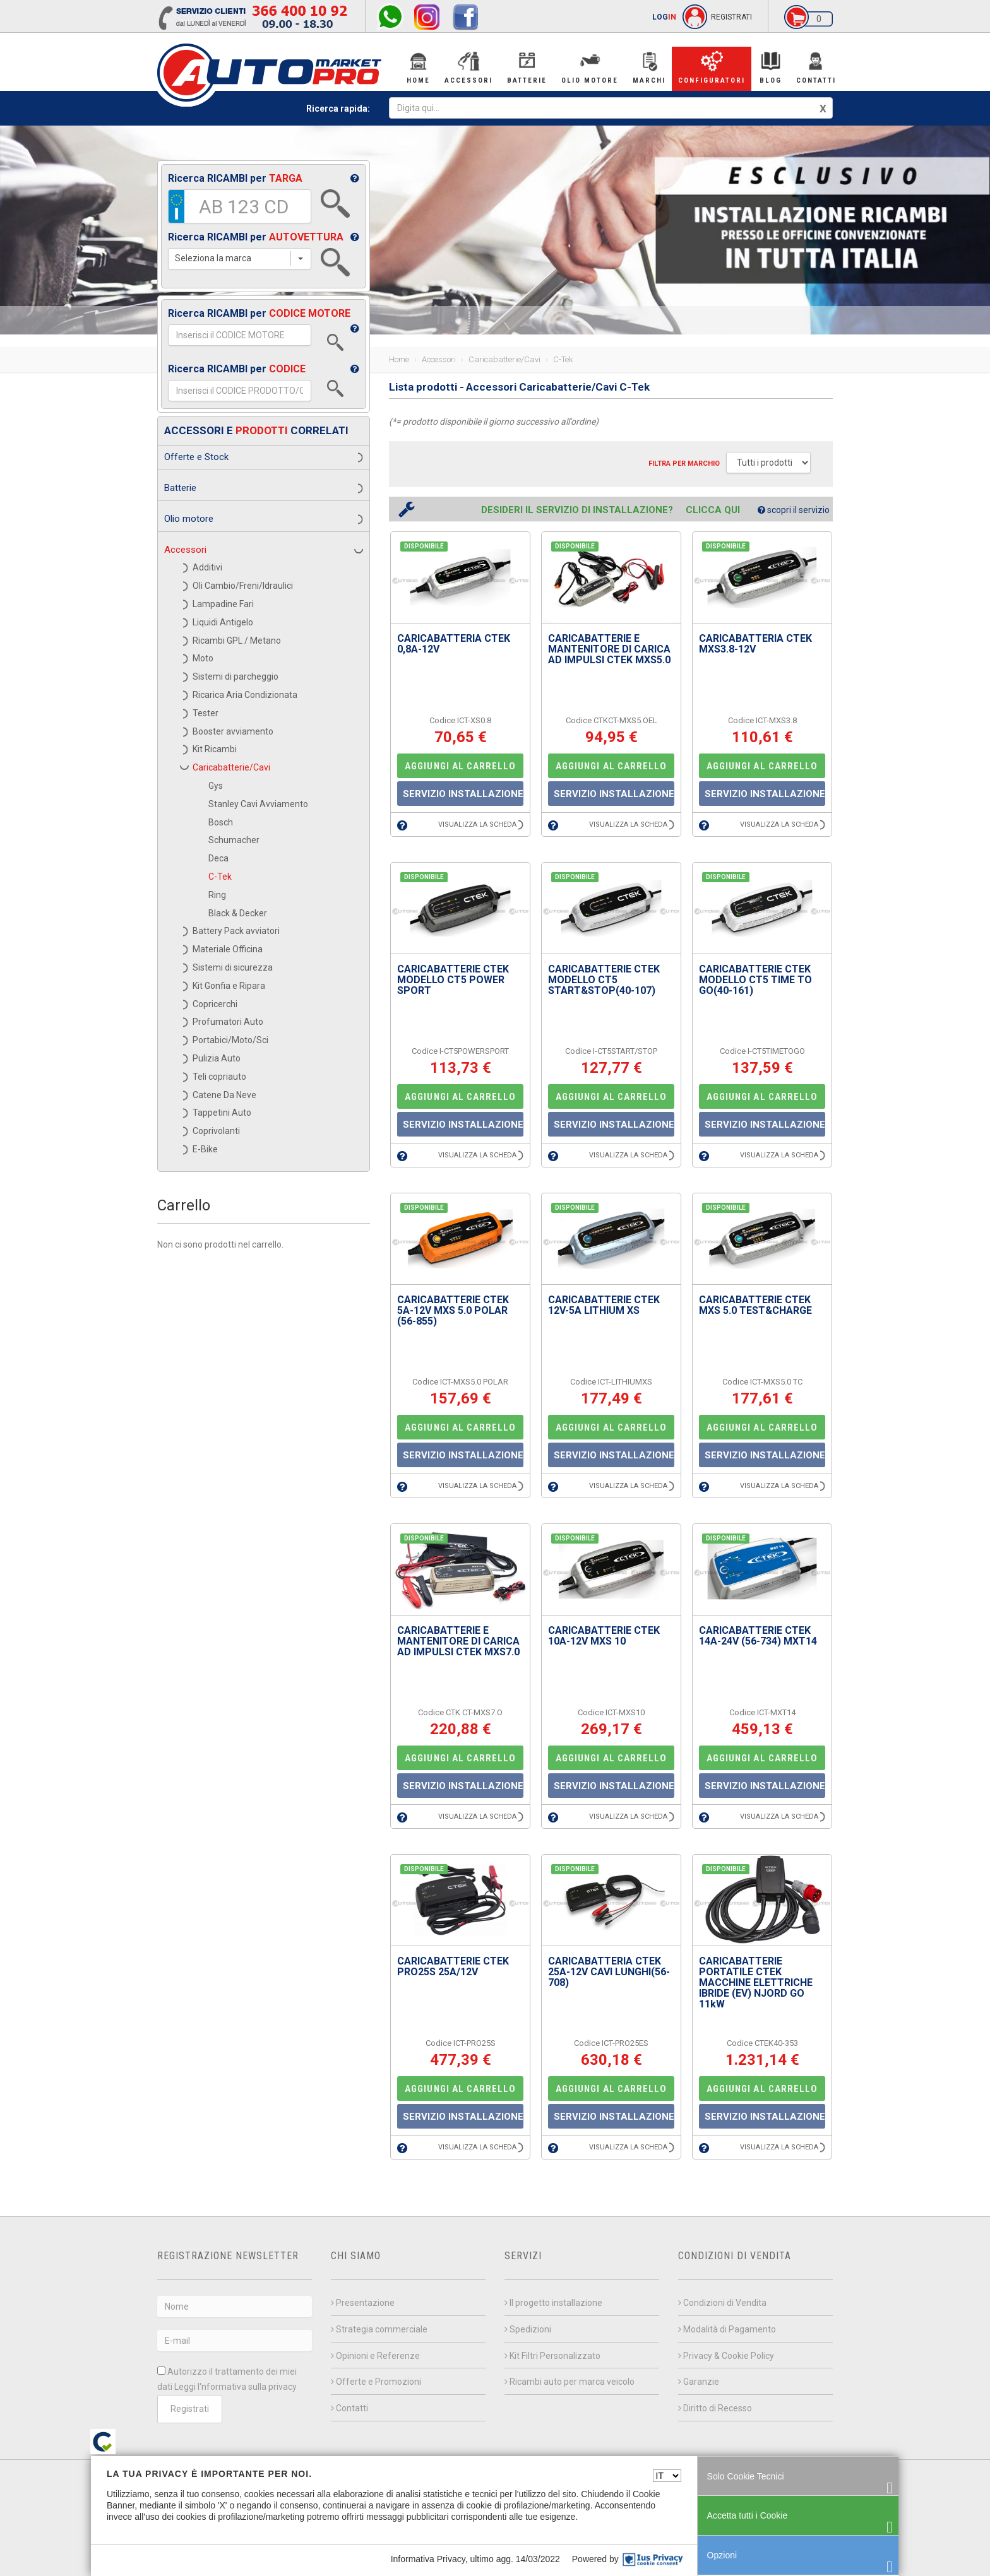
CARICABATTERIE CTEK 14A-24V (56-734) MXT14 (758, 1635)
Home (418, 67)
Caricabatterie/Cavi (231, 767)
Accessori (468, 67)
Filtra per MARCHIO (684, 463)
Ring (217, 895)
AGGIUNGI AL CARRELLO (460, 766)
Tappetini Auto (222, 1113)
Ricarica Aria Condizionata (245, 695)
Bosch (220, 822)
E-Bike (205, 1149)
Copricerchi (215, 1004)
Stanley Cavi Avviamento (258, 804)
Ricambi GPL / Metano (237, 640)
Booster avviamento (233, 731)
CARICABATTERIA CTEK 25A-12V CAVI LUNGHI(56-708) (609, 1971)
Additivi (207, 567)
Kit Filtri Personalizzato (552, 2356)
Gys (215, 786)
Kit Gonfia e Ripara (229, 986)
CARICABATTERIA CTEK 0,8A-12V (453, 643)
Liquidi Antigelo (223, 622)
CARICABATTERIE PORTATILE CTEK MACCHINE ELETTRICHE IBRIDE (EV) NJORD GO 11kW (756, 1982)
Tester (205, 713)
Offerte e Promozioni (376, 2382)
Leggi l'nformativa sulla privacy (235, 2387)
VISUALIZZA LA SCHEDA (480, 824)
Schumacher (233, 840)
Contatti (816, 67)
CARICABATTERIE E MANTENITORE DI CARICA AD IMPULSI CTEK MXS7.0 (458, 1641)
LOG (664, 17)
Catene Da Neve (224, 1095)
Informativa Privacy (428, 2559)
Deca (218, 858)
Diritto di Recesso (715, 2408)
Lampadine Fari (223, 604)
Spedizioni (527, 2329)
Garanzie (698, 2382)
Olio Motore (589, 67)
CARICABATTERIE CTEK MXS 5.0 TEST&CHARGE (755, 1305)
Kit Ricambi (215, 749)
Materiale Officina (228, 949)
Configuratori (711, 67)
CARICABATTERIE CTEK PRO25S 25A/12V (453, 1966)
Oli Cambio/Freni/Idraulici (243, 586)
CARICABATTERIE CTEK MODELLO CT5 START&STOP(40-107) (604, 979)
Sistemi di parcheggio (235, 676)
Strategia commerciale (379, 2329)
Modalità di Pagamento (727, 2329)
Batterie (527, 67)
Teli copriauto (219, 1077)
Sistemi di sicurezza (233, 967)
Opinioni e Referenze (375, 2356)
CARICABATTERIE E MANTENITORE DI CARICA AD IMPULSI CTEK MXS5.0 (609, 649)
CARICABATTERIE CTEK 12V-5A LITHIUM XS (604, 1305)
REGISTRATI (731, 17)
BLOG (771, 67)
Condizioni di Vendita (722, 2303)
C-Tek (220, 876)
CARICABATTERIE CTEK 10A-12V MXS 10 (604, 1635)
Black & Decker (237, 913)
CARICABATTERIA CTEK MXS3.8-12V (755, 643)
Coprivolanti (216, 1131)
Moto (203, 658)
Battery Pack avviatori (236, 931)
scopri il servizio (794, 510)
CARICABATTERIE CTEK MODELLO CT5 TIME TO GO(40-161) (755, 979)
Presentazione (363, 2303)
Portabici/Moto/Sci (230, 1040)
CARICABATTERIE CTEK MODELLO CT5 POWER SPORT (453, 979)
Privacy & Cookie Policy (726, 2356)
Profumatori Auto (228, 1022)
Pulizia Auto (217, 1058)
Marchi (649, 67)
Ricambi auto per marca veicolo (569, 2382)
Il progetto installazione (553, 2303)
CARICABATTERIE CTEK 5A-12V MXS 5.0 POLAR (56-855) (453, 1310)
